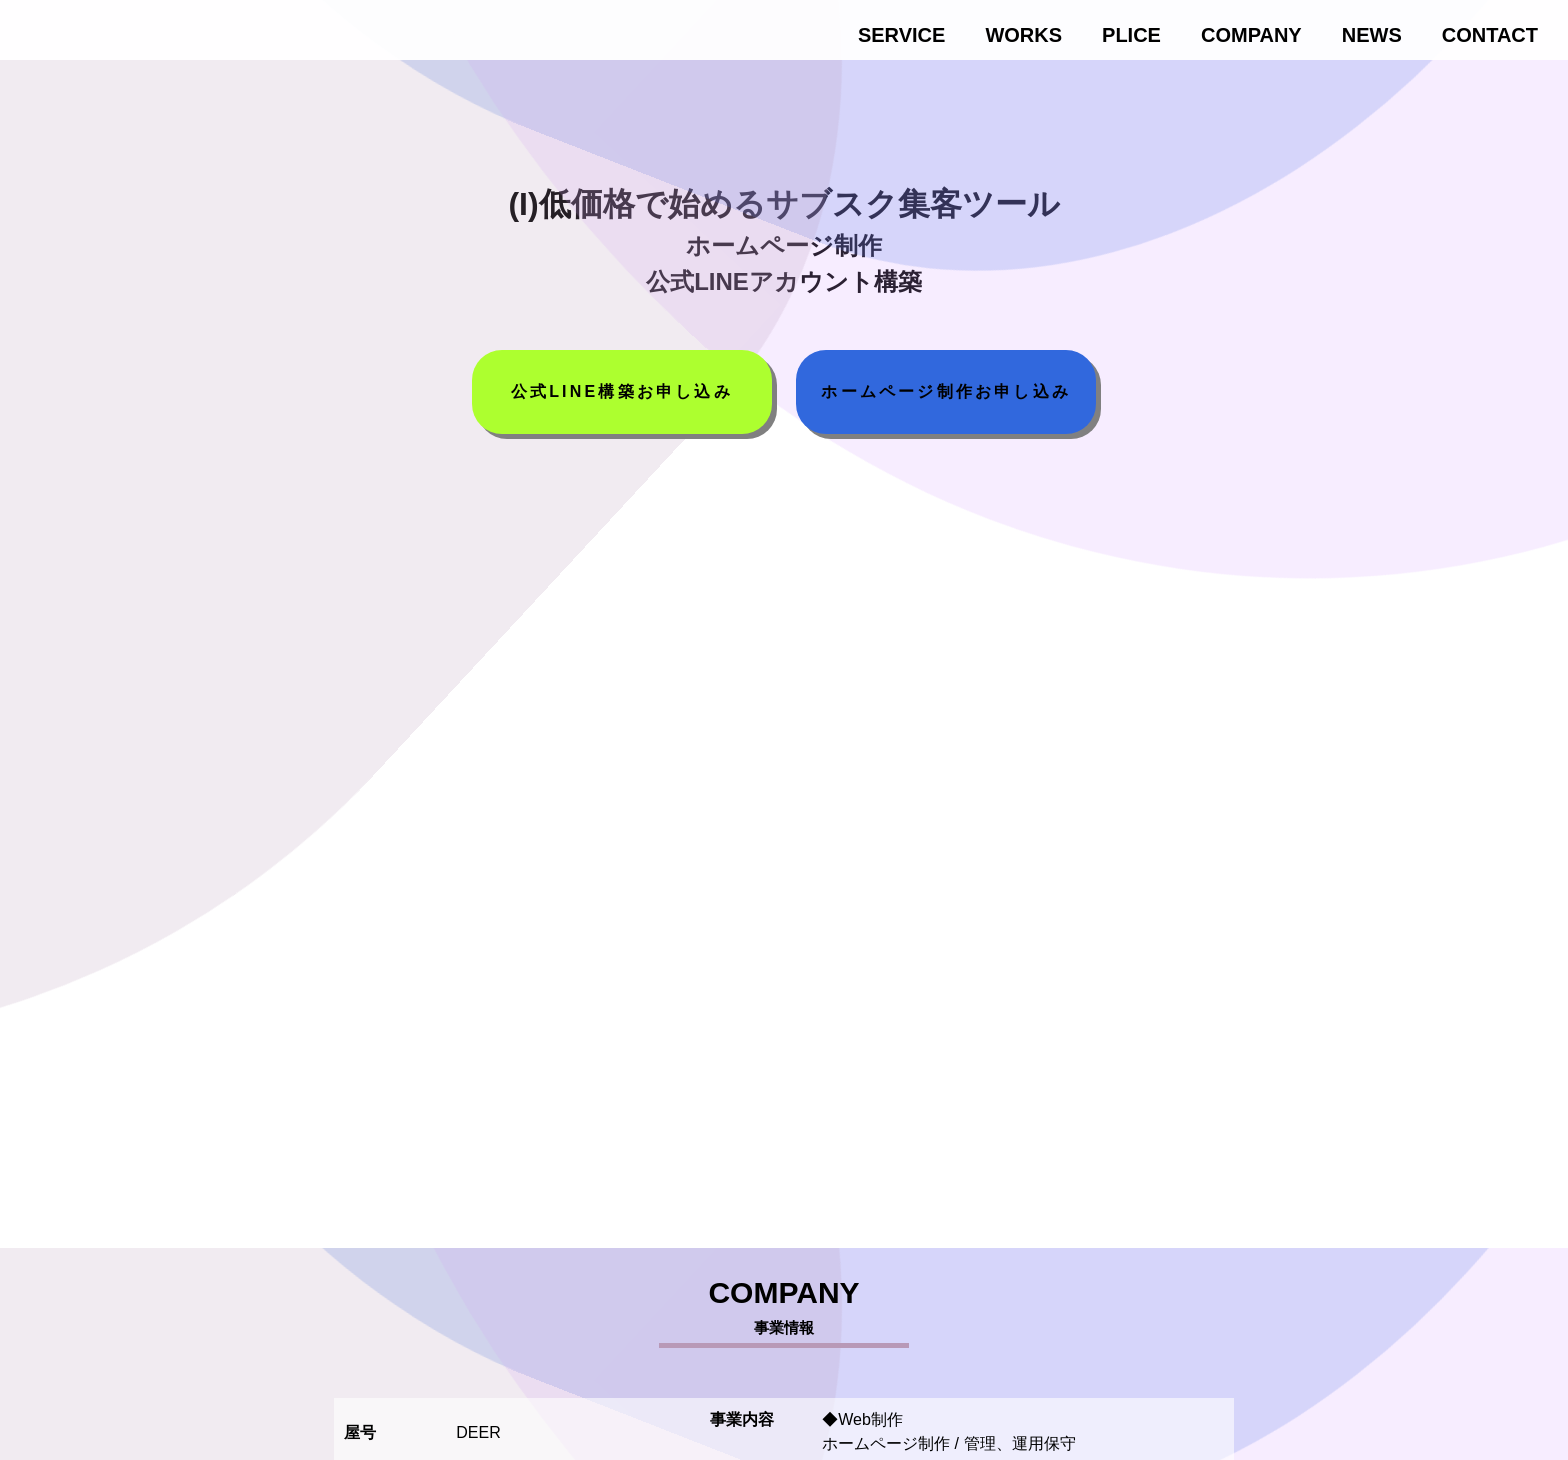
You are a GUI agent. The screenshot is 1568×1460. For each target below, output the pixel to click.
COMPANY (1251, 35)
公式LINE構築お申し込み (622, 391)
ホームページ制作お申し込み (946, 391)
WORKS (1023, 35)
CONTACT (1490, 35)
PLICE (1131, 35)
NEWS (1372, 35)
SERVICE (901, 35)
